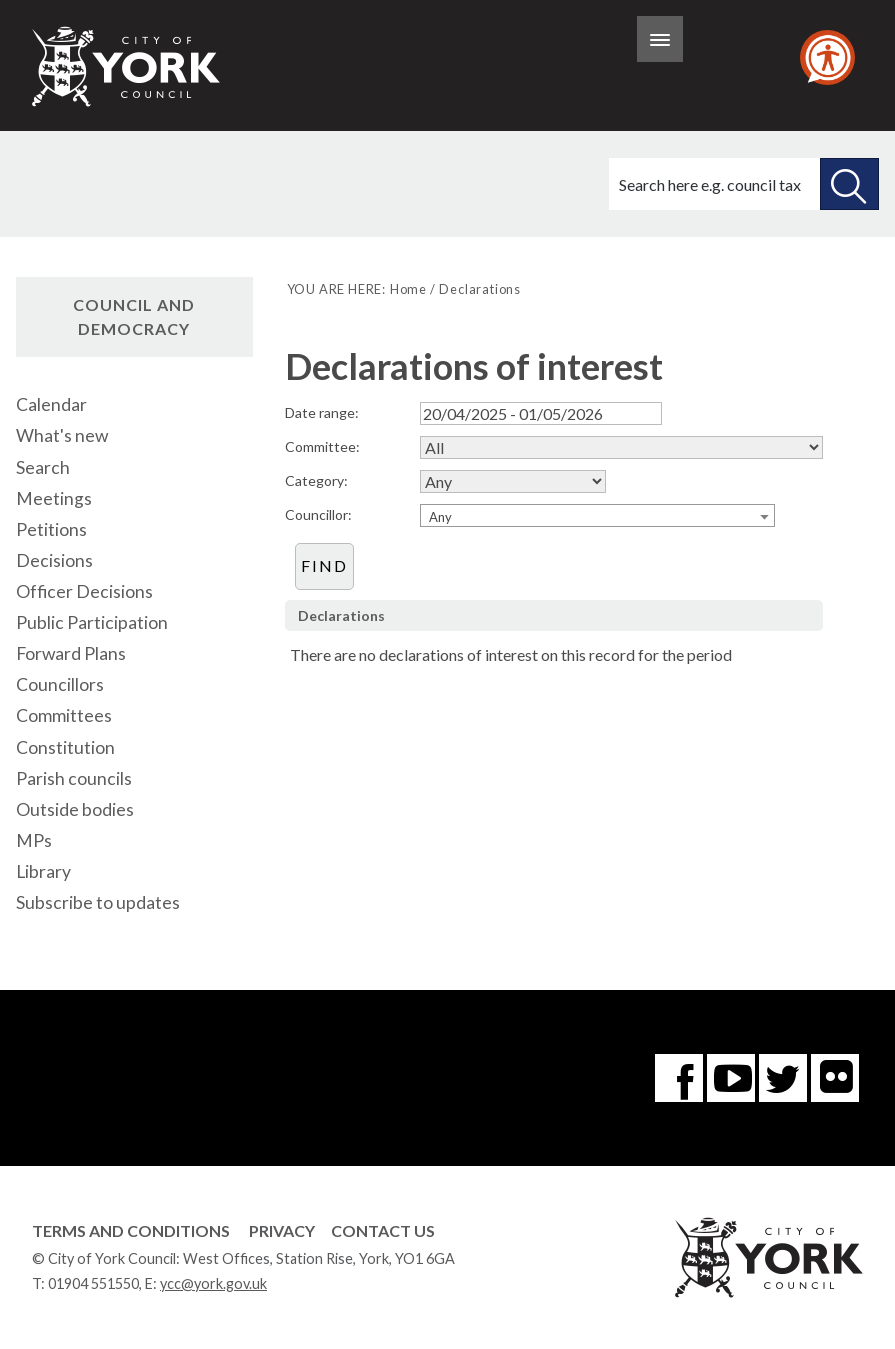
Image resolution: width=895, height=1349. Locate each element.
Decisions (54, 560)
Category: (316, 480)
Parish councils (74, 778)
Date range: (322, 412)
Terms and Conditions (131, 1230)
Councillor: (318, 514)
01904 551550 (93, 1283)
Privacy (282, 1230)
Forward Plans (71, 653)
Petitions (51, 529)
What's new (62, 435)
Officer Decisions (84, 591)
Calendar (51, 404)
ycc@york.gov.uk (213, 1283)
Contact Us (383, 1230)
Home (408, 289)
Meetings (54, 498)
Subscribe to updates (98, 902)
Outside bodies (75, 809)
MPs (34, 840)
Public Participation (92, 622)
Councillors (60, 684)
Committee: (322, 446)
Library (43, 871)
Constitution (65, 747)
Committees (64, 715)
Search (43, 467)
